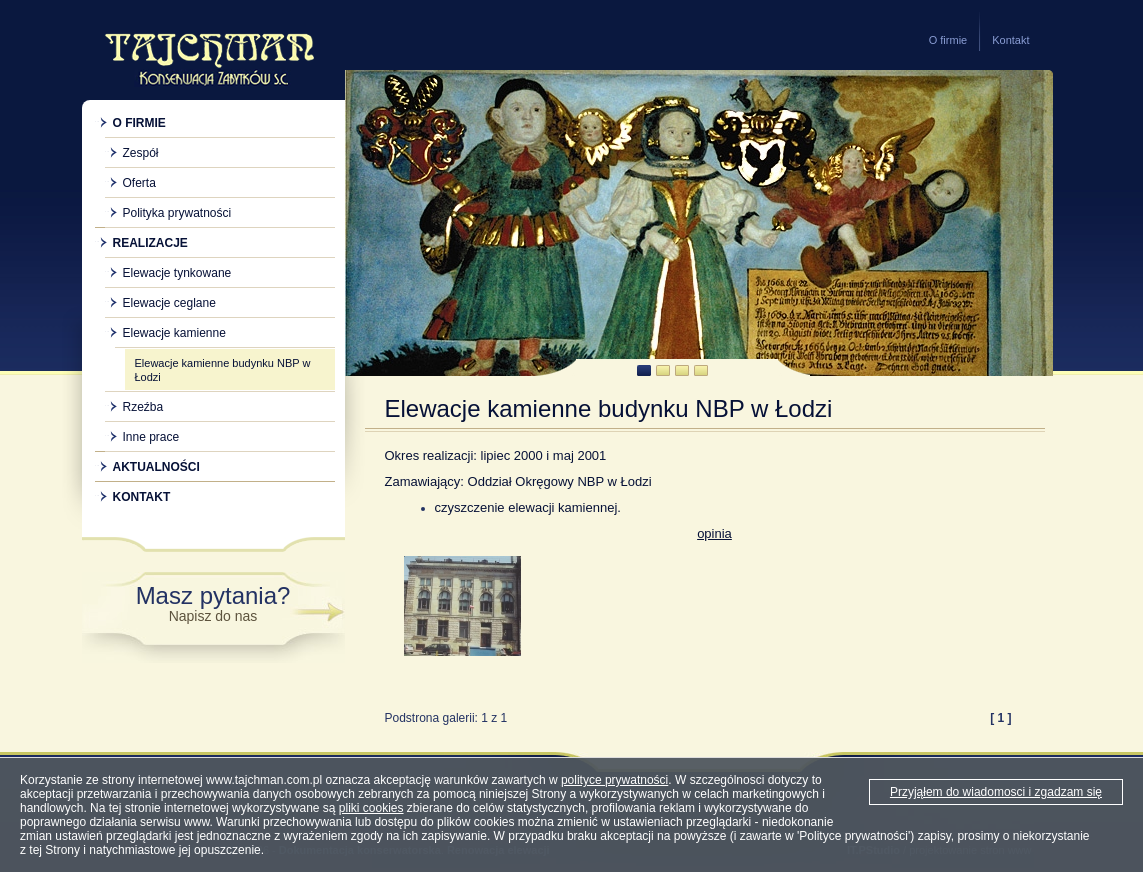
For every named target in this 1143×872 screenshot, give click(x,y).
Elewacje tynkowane (177, 273)
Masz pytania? (213, 603)
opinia (714, 533)
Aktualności (156, 467)
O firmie (948, 40)
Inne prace (151, 437)
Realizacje (150, 243)
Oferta (139, 183)
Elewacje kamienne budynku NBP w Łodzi (223, 370)
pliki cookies (371, 808)
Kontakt (1010, 40)
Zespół (141, 153)
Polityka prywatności (177, 213)
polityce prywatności (614, 780)
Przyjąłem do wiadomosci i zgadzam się (996, 792)
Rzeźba (143, 407)
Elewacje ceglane (169, 303)
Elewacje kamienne (174, 333)
